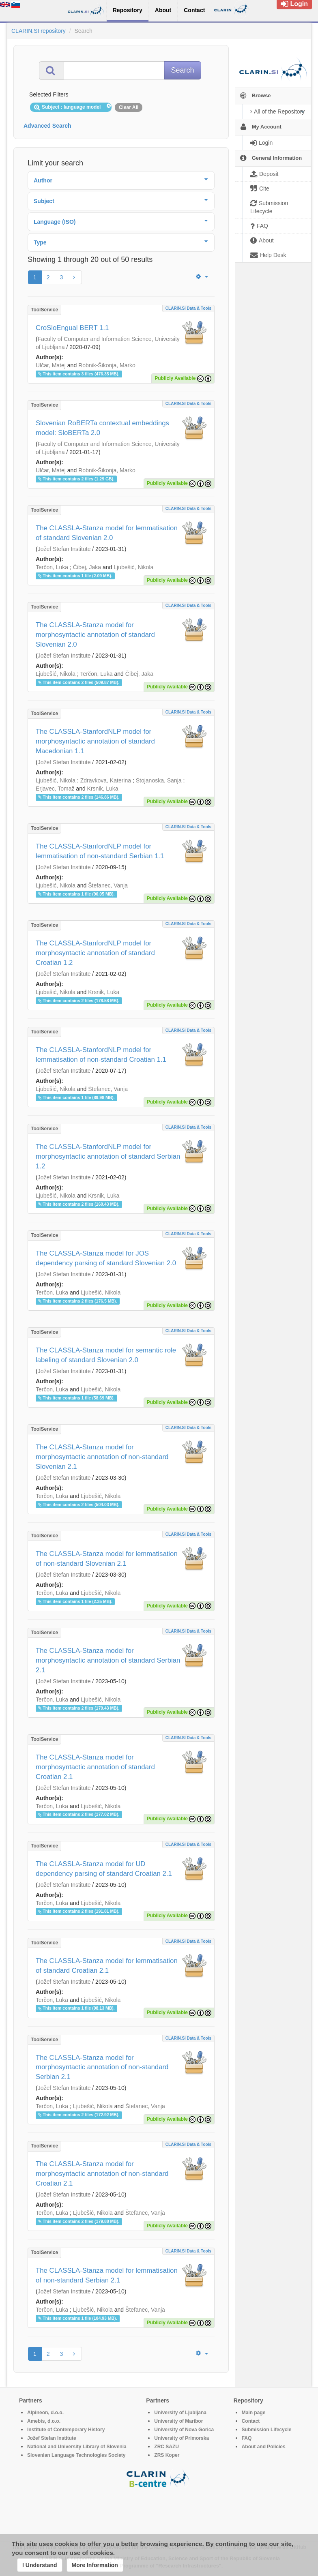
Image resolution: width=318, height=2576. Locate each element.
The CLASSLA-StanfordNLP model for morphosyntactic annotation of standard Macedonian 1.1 (95, 741)
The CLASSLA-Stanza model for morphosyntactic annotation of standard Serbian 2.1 (108, 1660)
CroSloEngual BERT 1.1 (72, 328)
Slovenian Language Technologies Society (76, 2455)
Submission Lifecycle (267, 2429)
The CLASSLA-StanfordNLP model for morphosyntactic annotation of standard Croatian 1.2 (95, 953)
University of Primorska (181, 2438)
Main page (254, 2412)
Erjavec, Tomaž (55, 788)
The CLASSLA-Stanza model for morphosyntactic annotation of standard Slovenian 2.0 (95, 634)
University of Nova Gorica (184, 2429)
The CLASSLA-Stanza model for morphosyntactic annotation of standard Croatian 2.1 (95, 1767)
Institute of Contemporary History (66, 2429)
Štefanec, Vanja (108, 885)
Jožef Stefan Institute (64, 549)
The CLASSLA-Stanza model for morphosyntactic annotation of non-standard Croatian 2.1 (102, 2173)
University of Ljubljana (180, 2412)
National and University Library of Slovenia (77, 2447)
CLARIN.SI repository (38, 31)
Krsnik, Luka (102, 788)
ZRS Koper (166, 2455)
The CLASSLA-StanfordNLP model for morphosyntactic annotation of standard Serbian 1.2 (108, 1156)
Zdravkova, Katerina (105, 780)
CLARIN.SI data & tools (188, 308)
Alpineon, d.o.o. (45, 2412)
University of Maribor (178, 2421)
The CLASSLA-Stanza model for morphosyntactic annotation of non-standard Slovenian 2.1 (102, 1456)
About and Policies (264, 2447)
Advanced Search (47, 125)
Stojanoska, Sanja (159, 780)
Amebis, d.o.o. (43, 2421)
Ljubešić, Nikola (133, 567)
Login (294, 3)
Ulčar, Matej (51, 365)
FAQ (247, 2438)
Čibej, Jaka (87, 567)
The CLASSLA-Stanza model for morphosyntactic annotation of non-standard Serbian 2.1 (102, 2067)
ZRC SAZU (166, 2447)
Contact (251, 2421)
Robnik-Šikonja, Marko (106, 365)
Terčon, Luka (52, 567)
